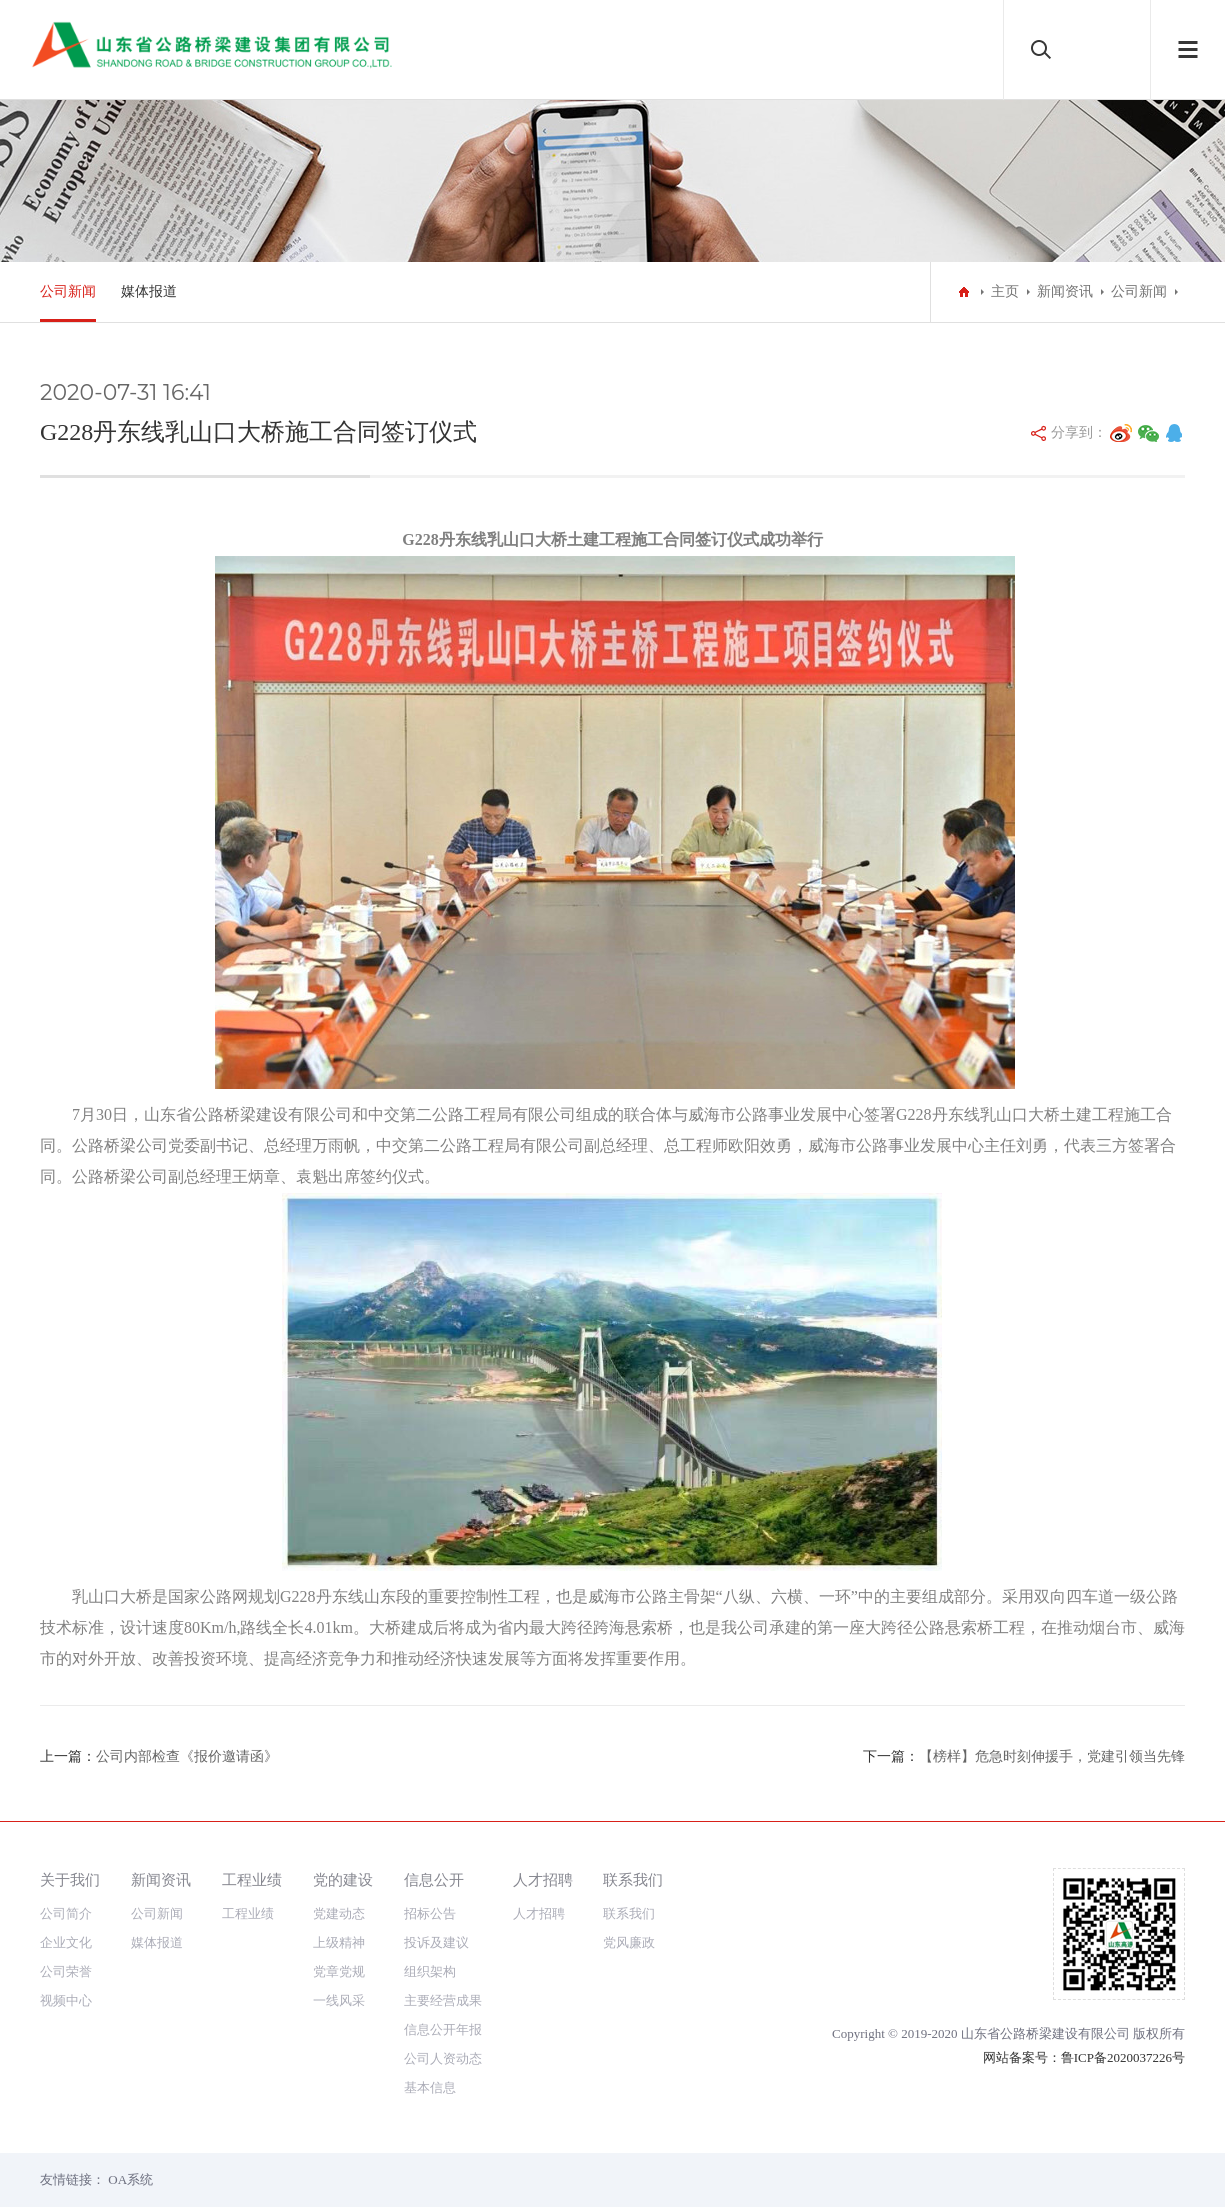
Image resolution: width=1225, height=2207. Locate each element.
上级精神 (339, 1942)
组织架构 (430, 1971)
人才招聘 (543, 1879)
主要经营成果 (443, 2000)
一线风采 (339, 2000)
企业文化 (66, 1942)
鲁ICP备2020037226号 (1123, 2057)
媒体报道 (149, 291)
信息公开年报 (443, 2029)
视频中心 (66, 2000)
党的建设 (343, 1879)
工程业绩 (252, 1879)
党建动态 (339, 1913)
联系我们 (633, 1879)
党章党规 (339, 1971)
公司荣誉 (66, 1971)
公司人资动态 (443, 2058)
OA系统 (130, 2179)
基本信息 (430, 2087)
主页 (1005, 291)
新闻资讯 (1065, 291)
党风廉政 (629, 1942)
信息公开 (434, 1879)
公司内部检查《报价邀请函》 (187, 1756)
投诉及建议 (436, 1942)
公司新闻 (68, 291)
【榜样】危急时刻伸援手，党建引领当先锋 (1052, 1756)
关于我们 (70, 1879)
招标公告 (430, 1913)
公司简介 (66, 1913)
